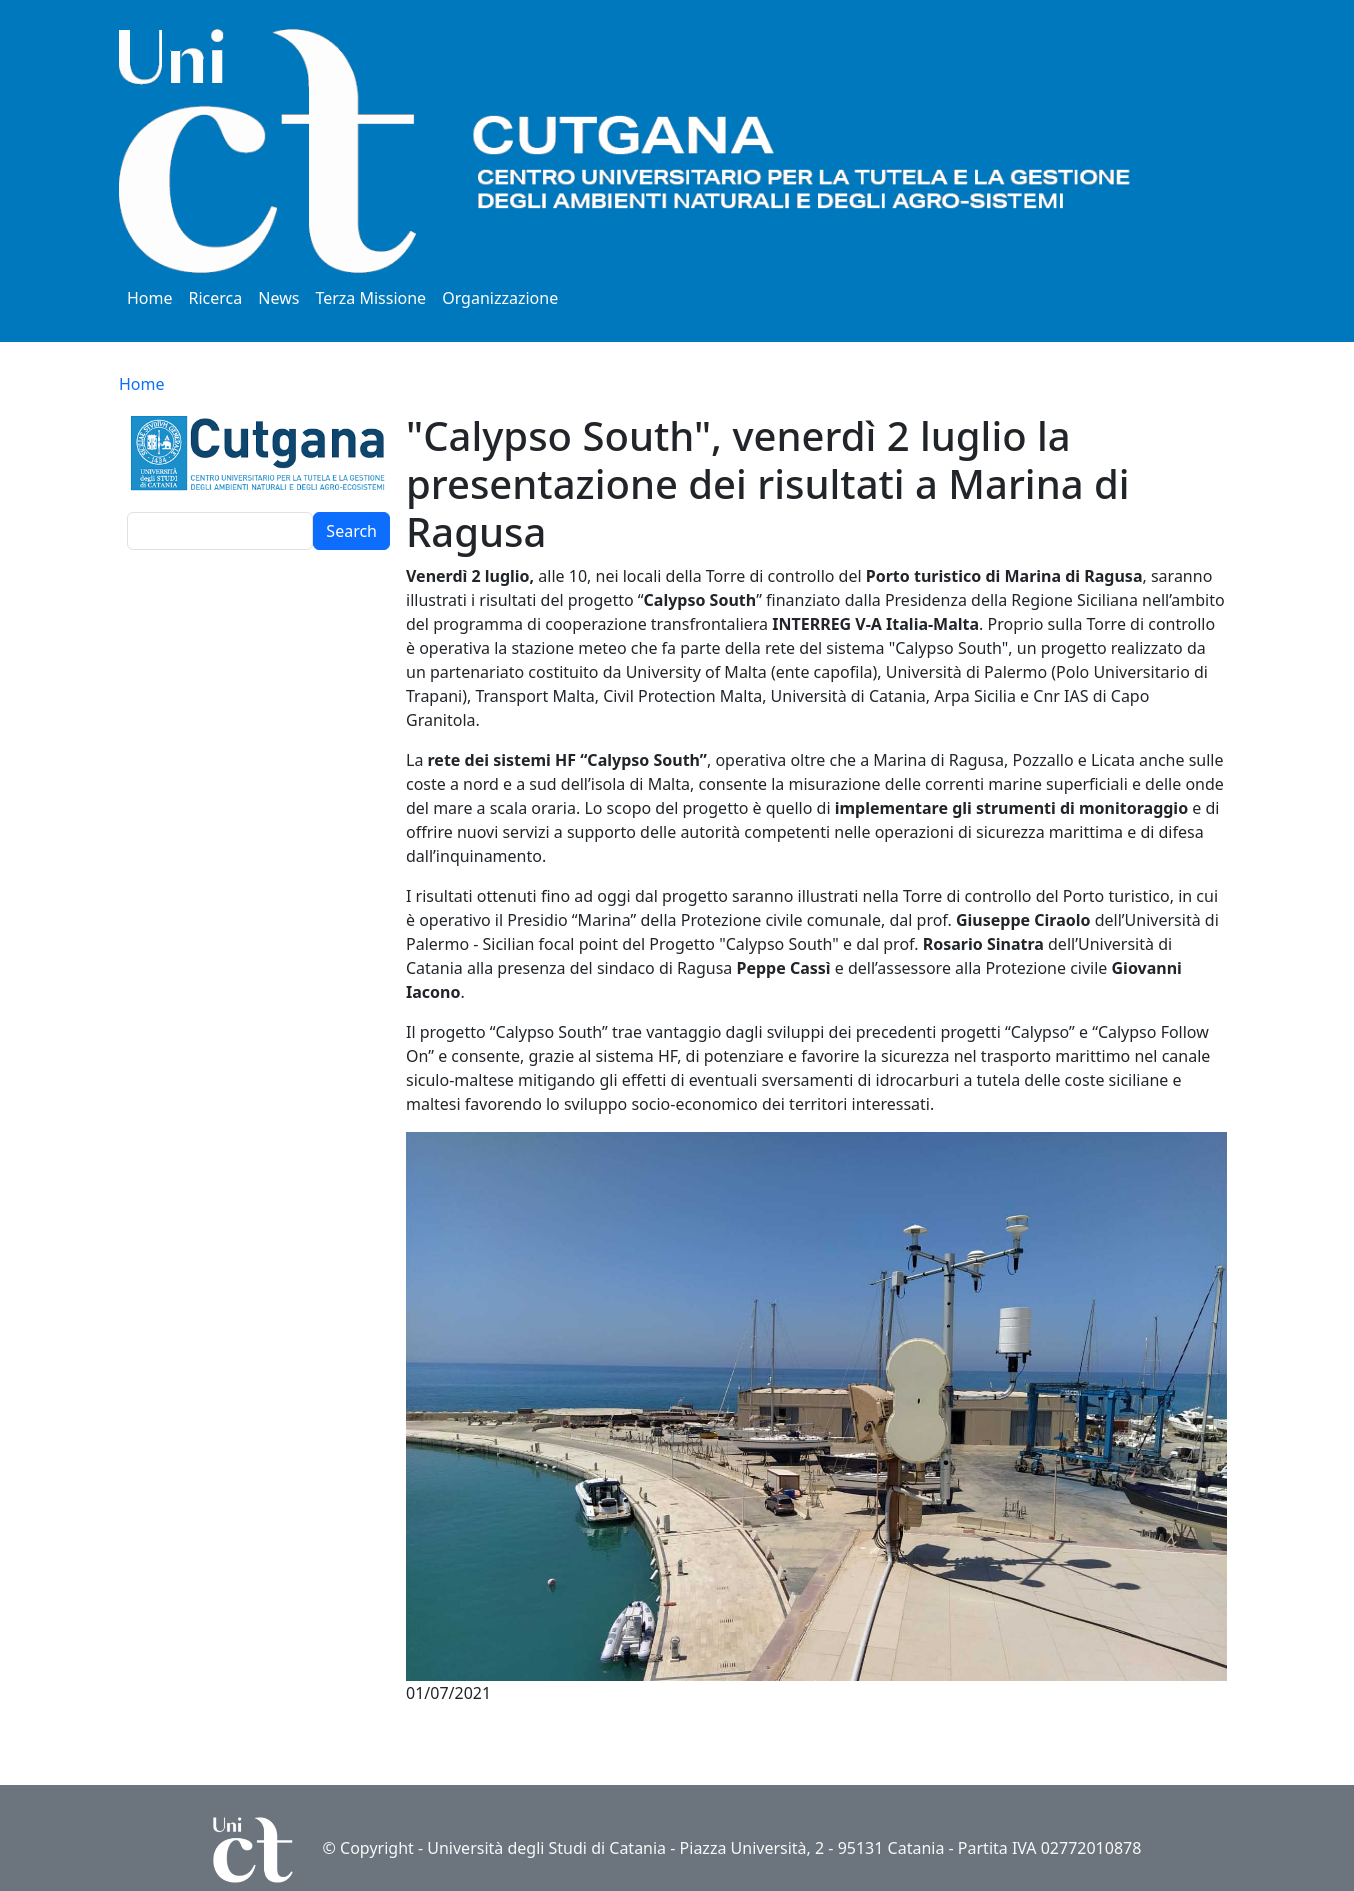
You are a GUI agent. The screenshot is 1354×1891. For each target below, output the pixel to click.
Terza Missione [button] (370, 298)
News (278, 298)
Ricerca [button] (216, 298)
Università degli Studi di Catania (546, 1848)
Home (150, 298)
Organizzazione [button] (500, 298)
